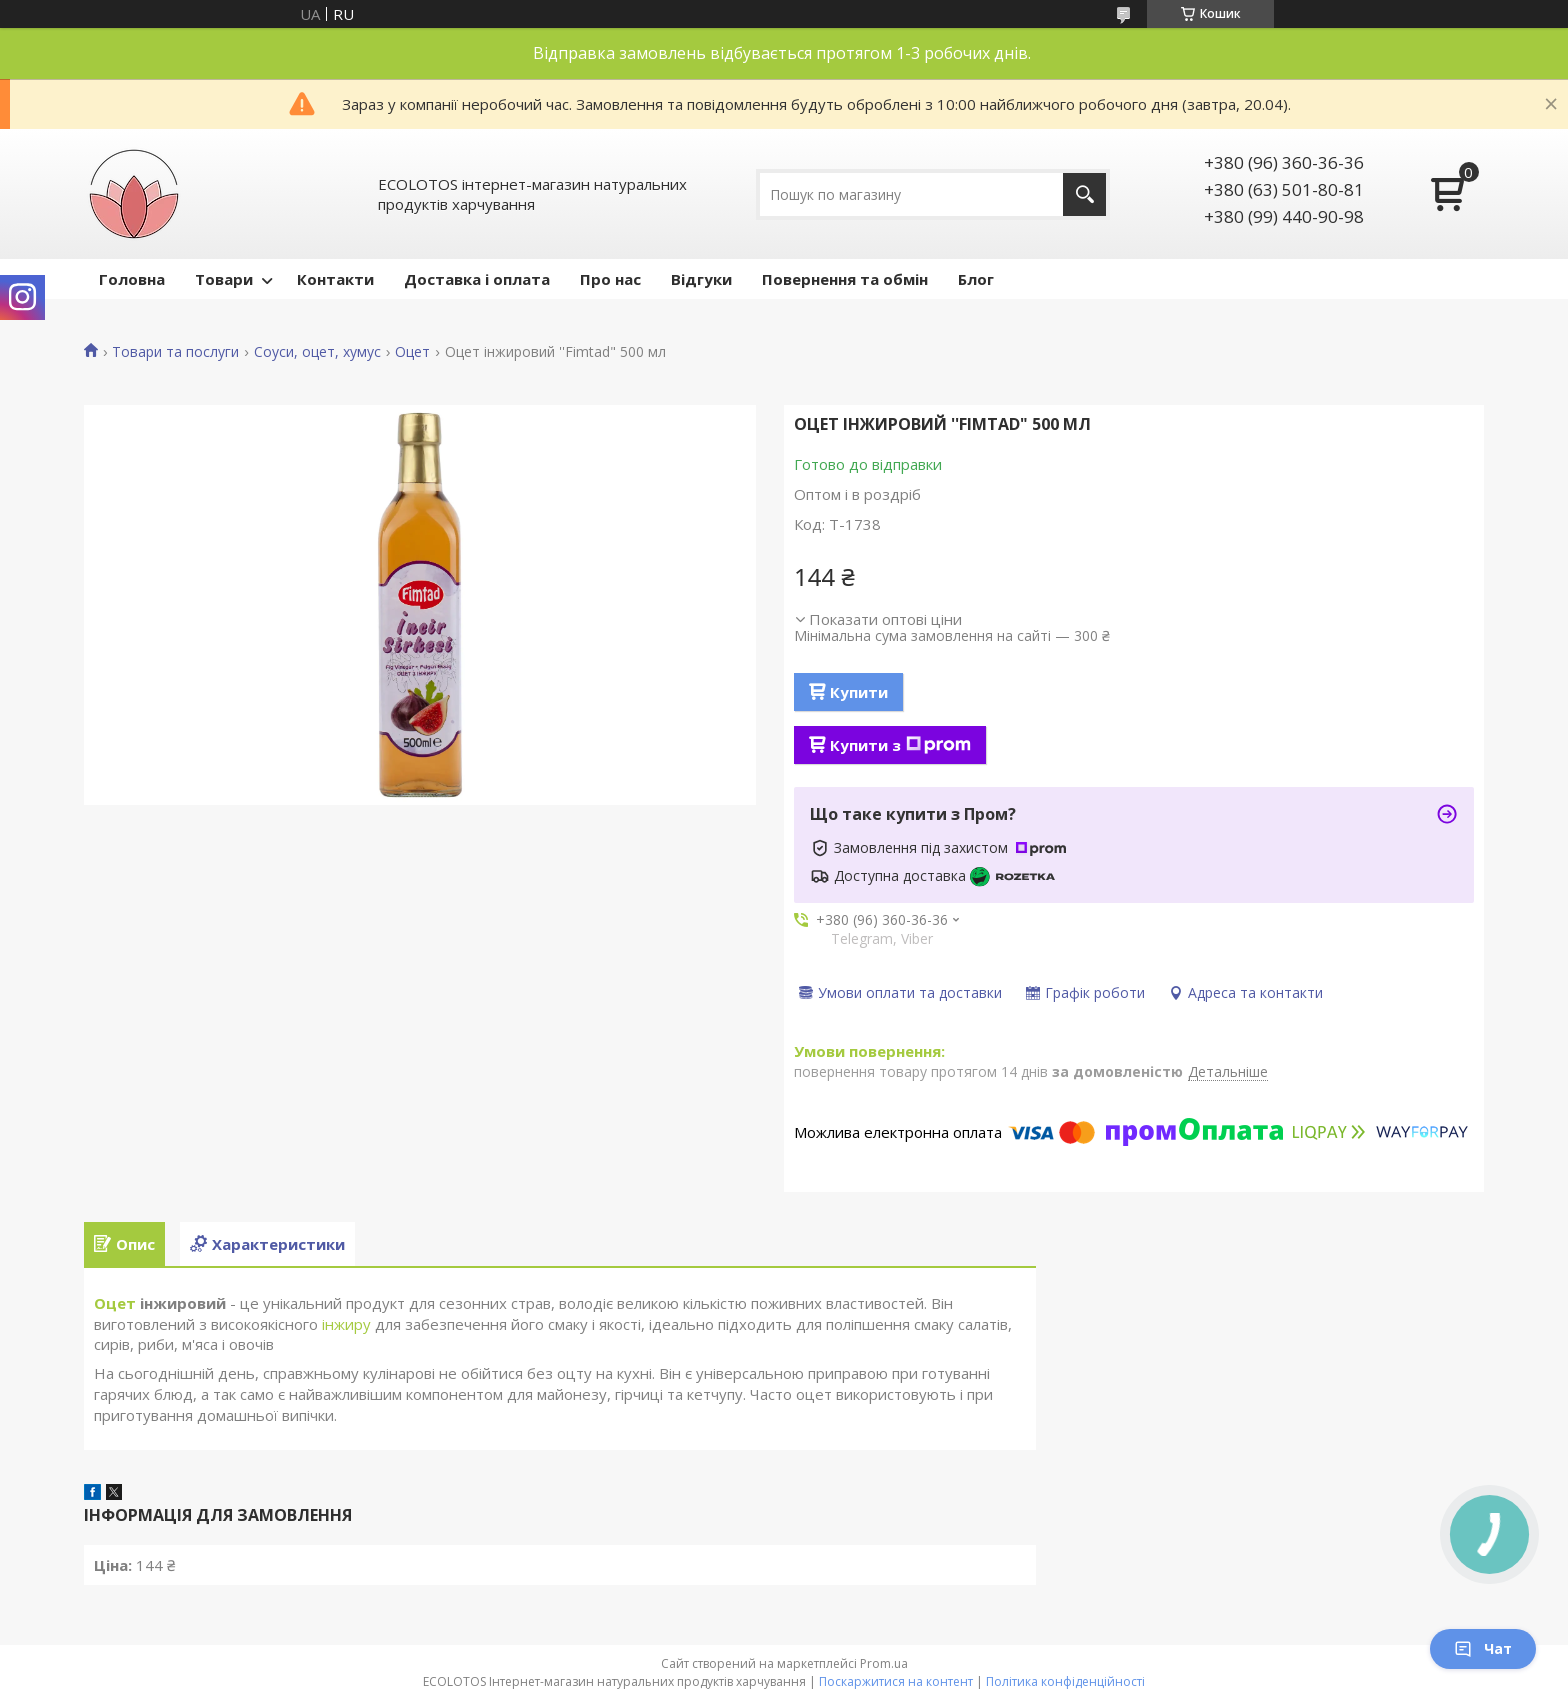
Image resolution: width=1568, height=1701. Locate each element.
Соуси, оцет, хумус (317, 352)
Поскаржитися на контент (896, 1681)
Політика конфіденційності (1065, 1681)
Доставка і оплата (477, 279)
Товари (224, 279)
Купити (859, 692)
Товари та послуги (175, 352)
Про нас (610, 279)
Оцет (412, 352)
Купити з (900, 745)
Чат (1483, 1648)
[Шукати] (1084, 194)
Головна (132, 279)
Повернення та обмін (845, 279)
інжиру (346, 1324)
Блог (976, 279)
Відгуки (701, 279)
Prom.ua (884, 1663)
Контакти (335, 279)
